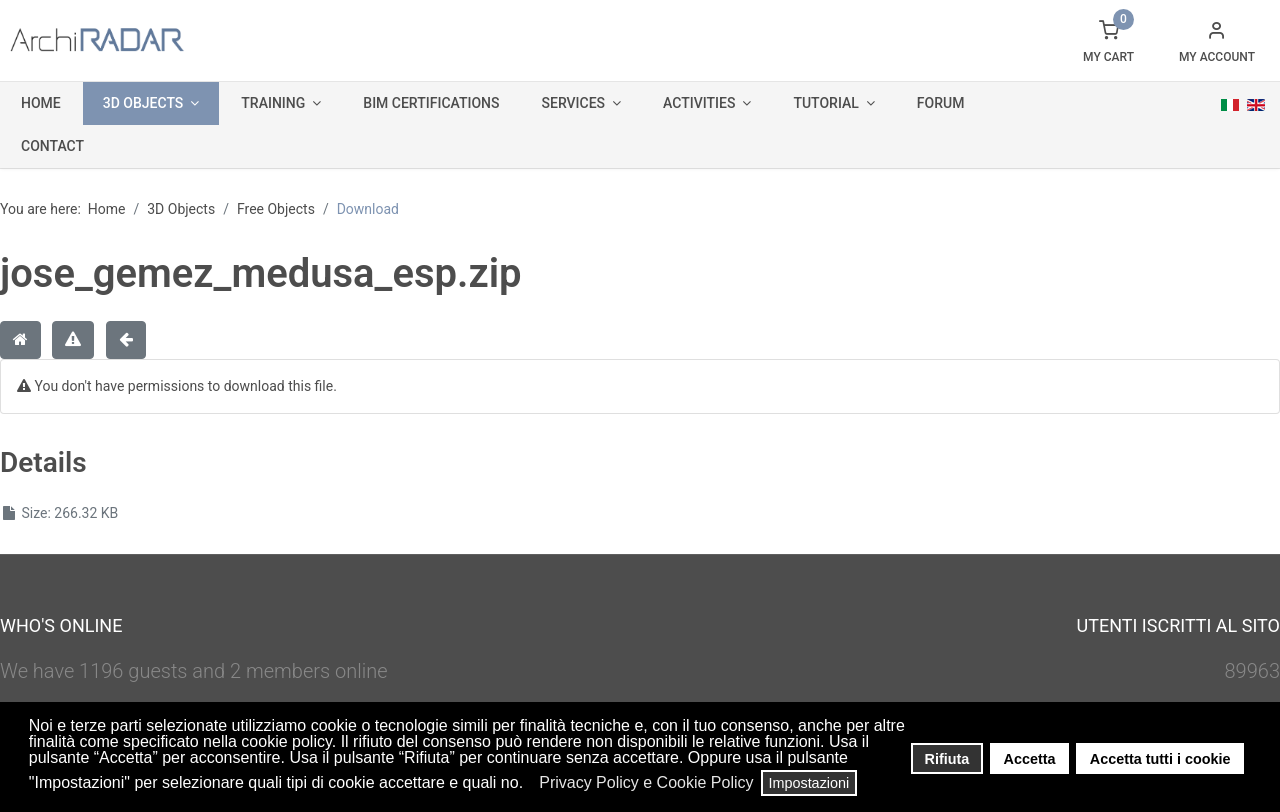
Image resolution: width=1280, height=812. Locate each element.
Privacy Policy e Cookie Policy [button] (646, 782)
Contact (52, 146)
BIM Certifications (431, 103)
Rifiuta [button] (947, 759)
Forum (941, 103)
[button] (529, 785)
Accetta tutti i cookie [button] (1160, 759)
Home (41, 103)
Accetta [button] (1030, 759)
